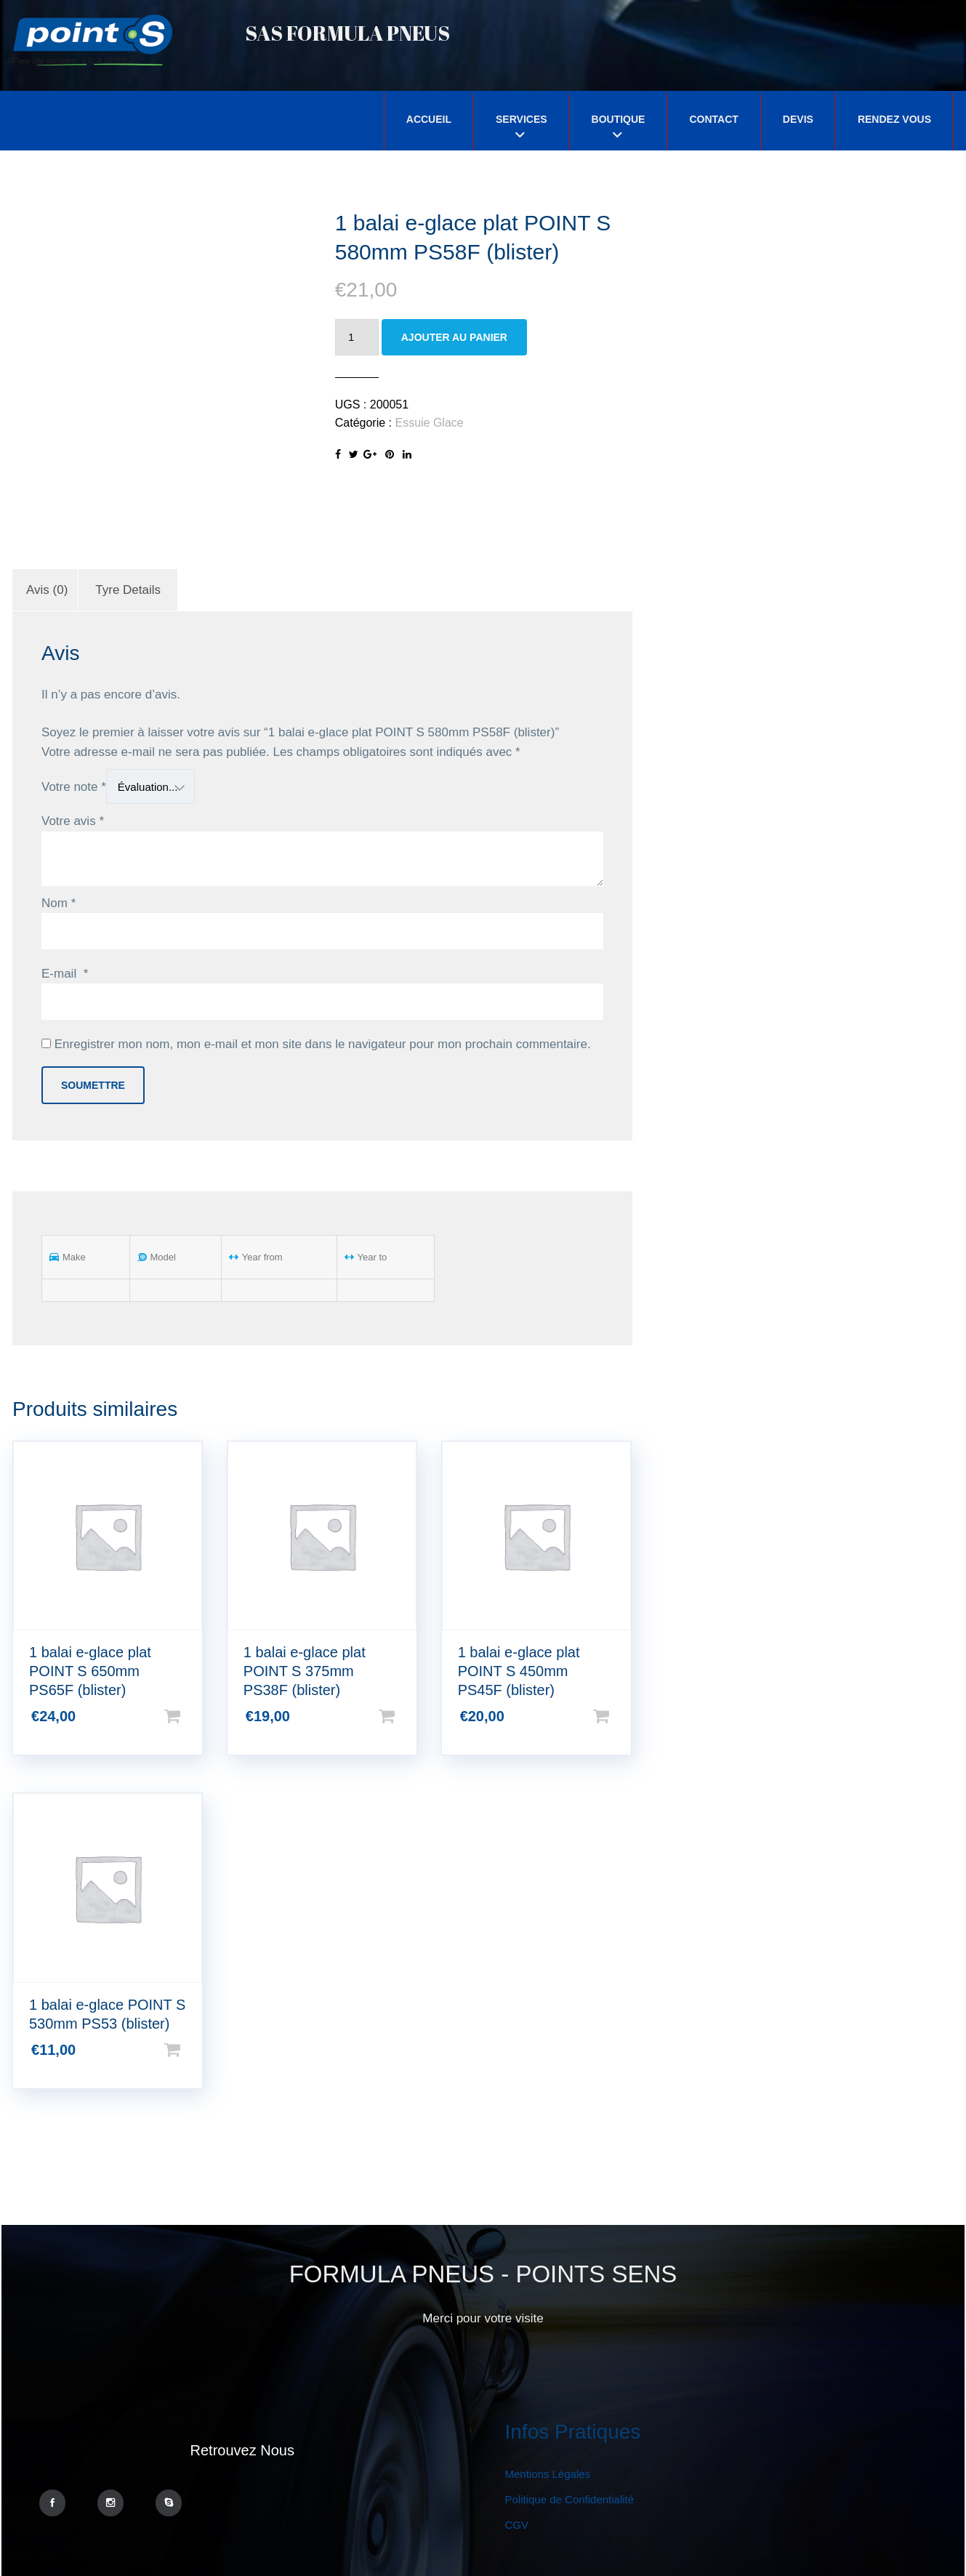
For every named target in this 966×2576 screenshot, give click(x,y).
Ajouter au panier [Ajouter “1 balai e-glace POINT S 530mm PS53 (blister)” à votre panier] (195, 2049)
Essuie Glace (429, 422)
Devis (798, 119)
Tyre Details (128, 590)
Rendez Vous (894, 119)
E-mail (64, 974)
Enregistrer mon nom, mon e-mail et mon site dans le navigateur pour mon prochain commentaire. (323, 1044)
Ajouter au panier (454, 337)
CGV (517, 2525)
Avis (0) (47, 590)
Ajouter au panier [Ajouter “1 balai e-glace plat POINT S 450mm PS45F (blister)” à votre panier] (624, 1716)
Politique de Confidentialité (570, 2499)
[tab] (47, 589)
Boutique (618, 119)
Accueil (428, 119)
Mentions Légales (548, 2474)
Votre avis (72, 821)
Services (521, 119)
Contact (713, 119)
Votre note (73, 787)
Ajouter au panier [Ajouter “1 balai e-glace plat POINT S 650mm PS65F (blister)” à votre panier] (195, 1716)
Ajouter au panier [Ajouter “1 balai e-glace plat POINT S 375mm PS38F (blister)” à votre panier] (409, 1716)
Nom (58, 903)
